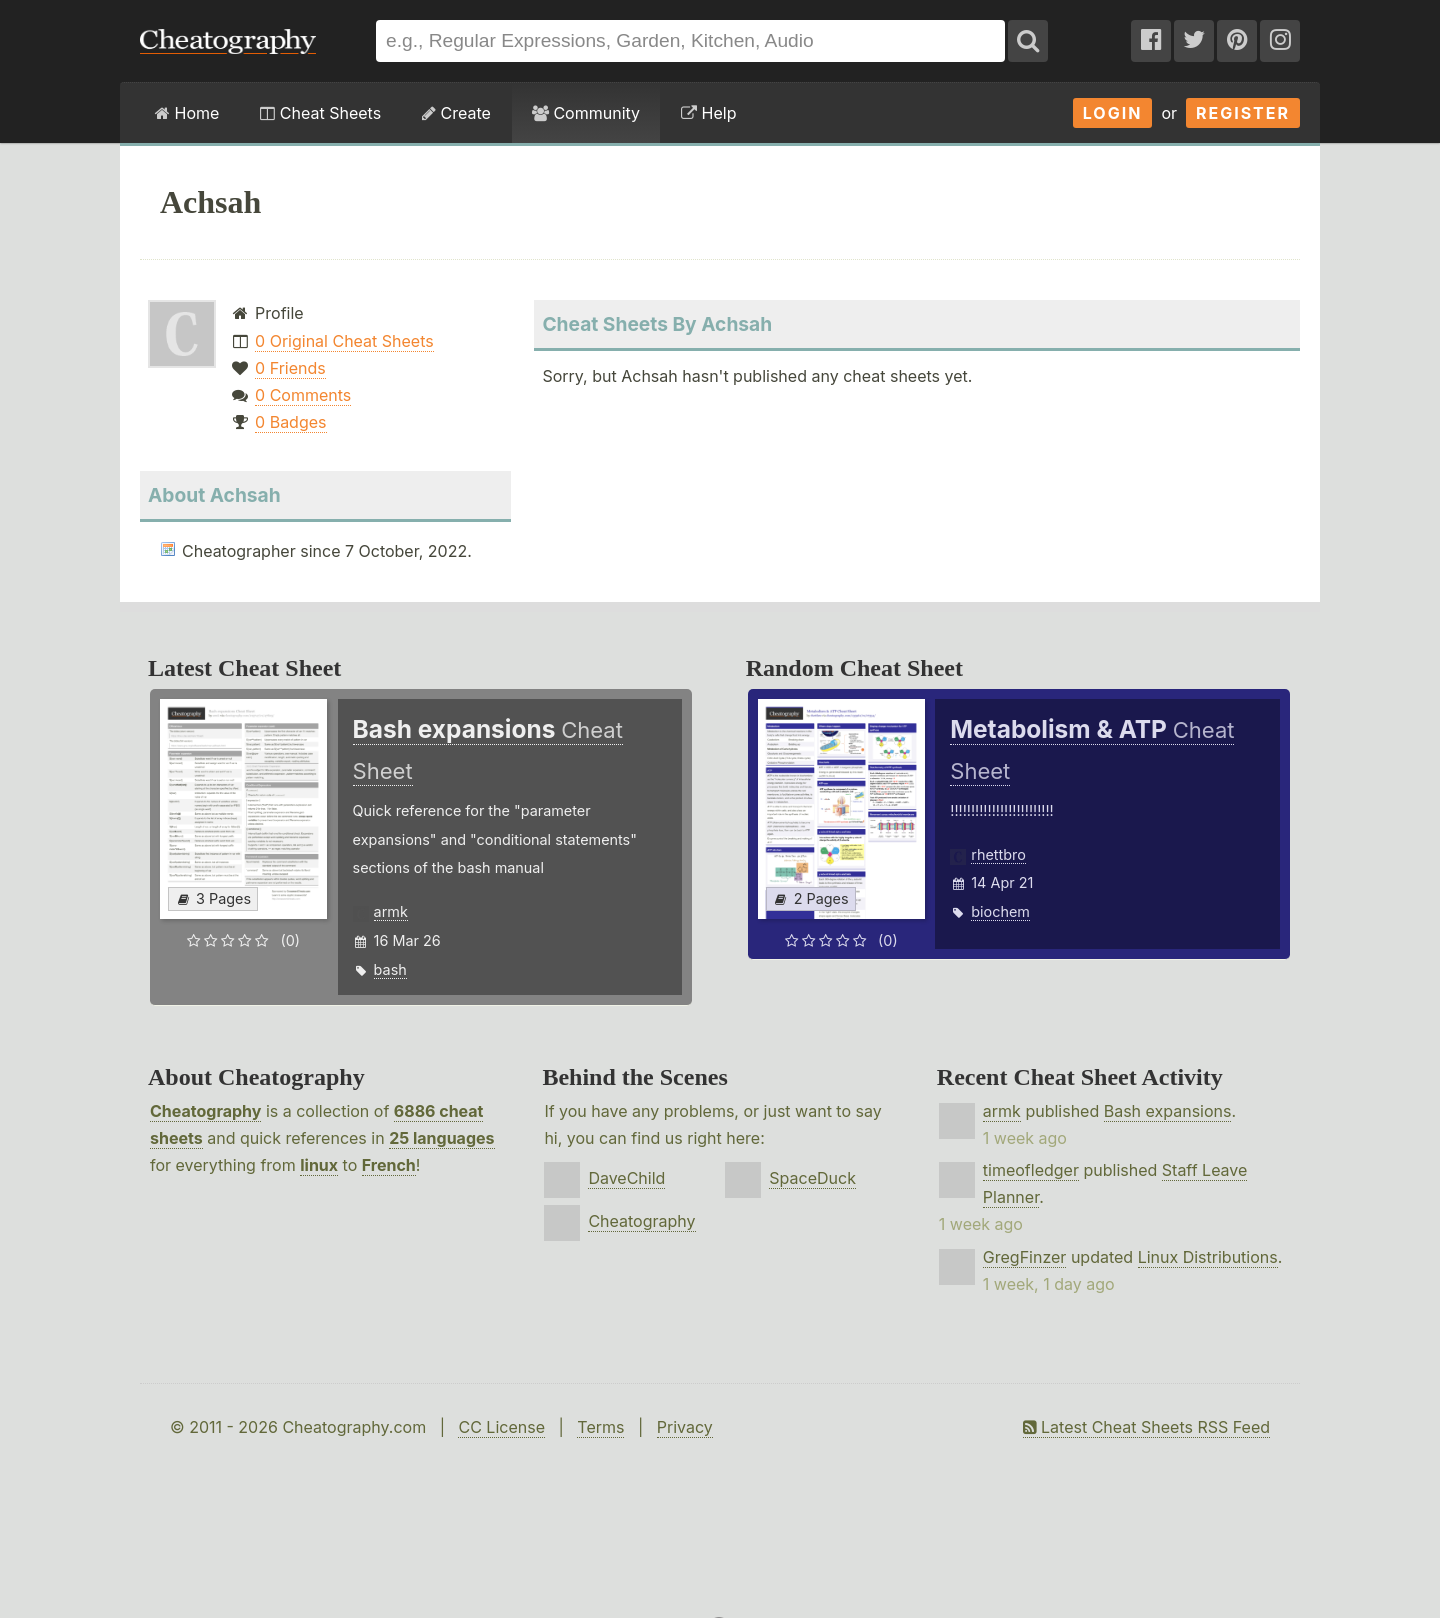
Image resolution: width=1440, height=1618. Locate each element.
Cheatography (205, 1111)
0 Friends (290, 368)
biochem (1000, 911)
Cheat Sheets (320, 113)
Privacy (685, 1427)
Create (456, 113)
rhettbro (998, 854)
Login (1113, 113)
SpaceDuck (812, 1178)
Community (586, 113)
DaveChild (626, 1178)
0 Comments (303, 395)
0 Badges (290, 422)
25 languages (441, 1138)
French (389, 1165)
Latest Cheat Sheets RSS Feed (1146, 1427)
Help (708, 113)
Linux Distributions (1208, 1257)
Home (187, 113)
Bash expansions (1168, 1111)
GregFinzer (1025, 1257)
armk (391, 911)
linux (319, 1165)
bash (390, 969)
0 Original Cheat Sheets (344, 341)
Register (1243, 113)
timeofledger (1031, 1170)
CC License (501, 1427)
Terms (600, 1427)
